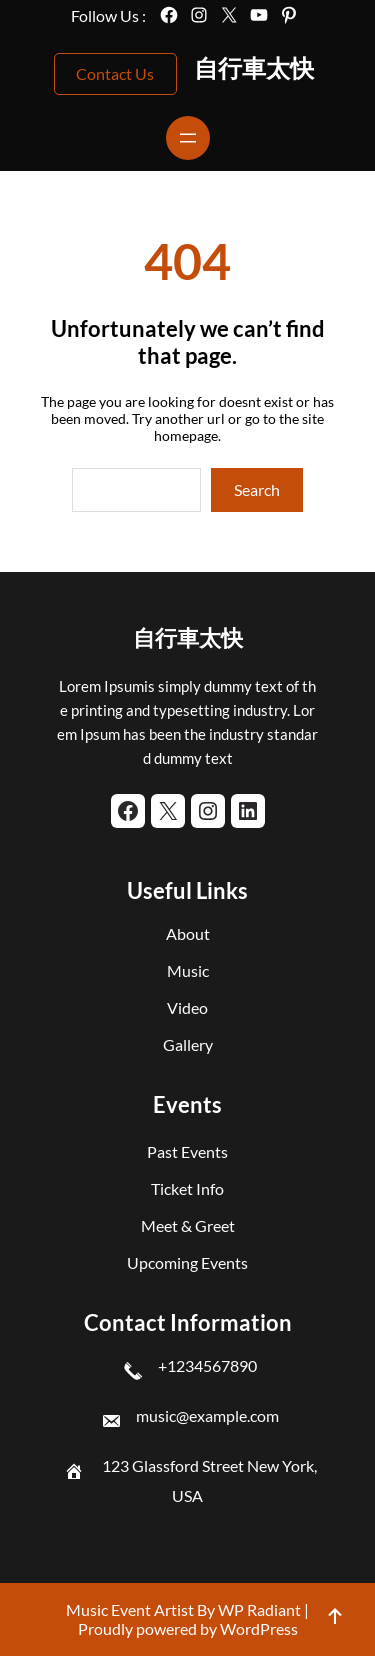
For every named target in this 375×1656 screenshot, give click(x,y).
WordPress (259, 1628)
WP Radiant (258, 1609)
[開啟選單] (188, 138)
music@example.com (207, 1415)
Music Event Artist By (140, 1609)
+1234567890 (207, 1365)
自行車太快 (254, 67)
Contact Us (115, 73)
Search (257, 489)
